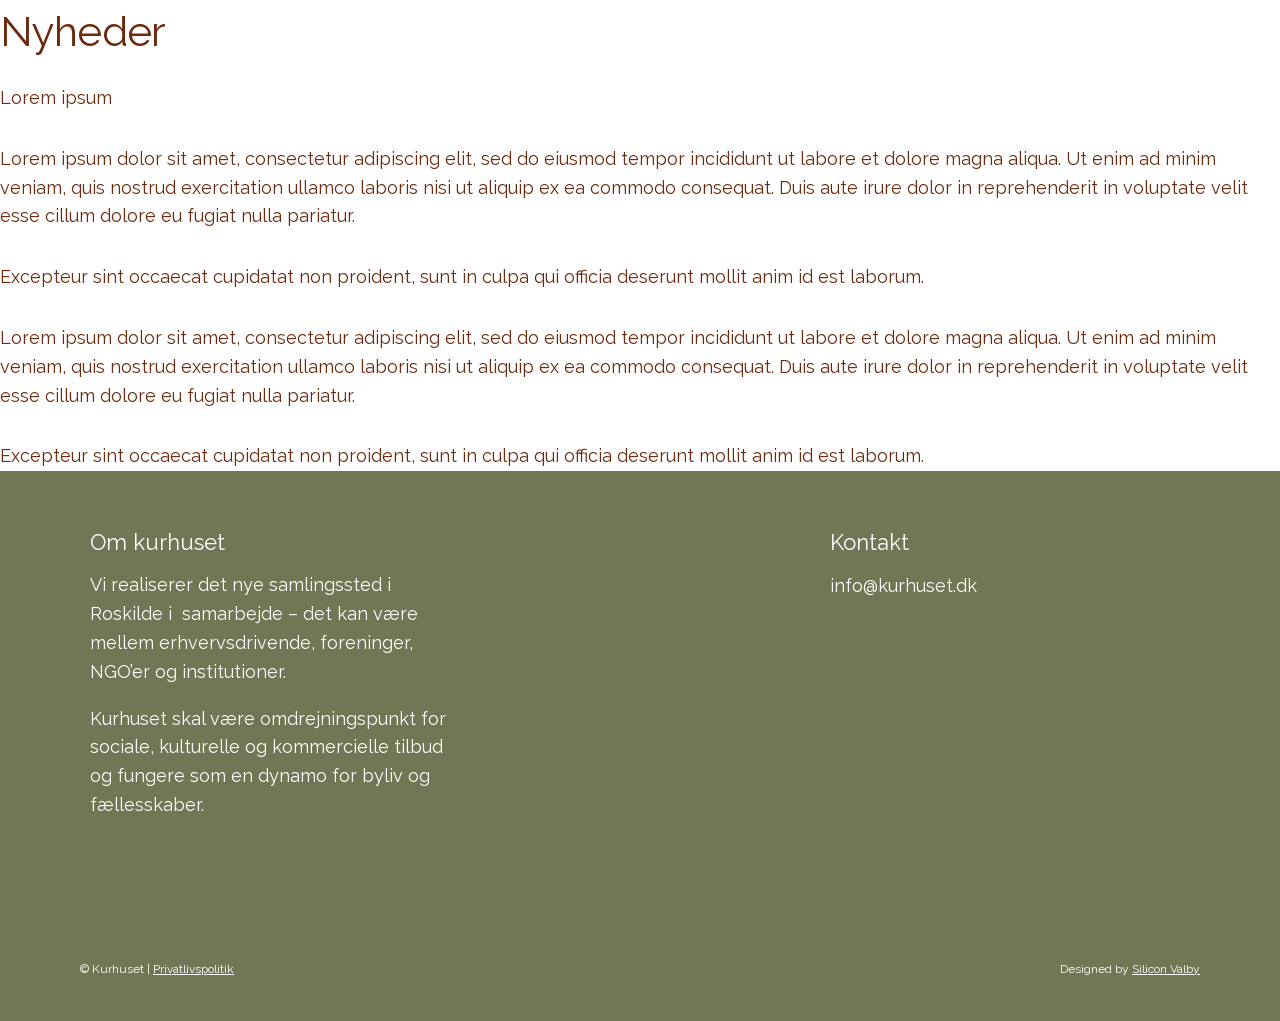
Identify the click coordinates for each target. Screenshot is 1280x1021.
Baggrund (838, 69)
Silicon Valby (1166, 969)
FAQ (944, 69)
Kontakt (1041, 69)
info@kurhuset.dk (903, 585)
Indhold (709, 69)
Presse (1154, 69)
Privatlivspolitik (193, 969)
